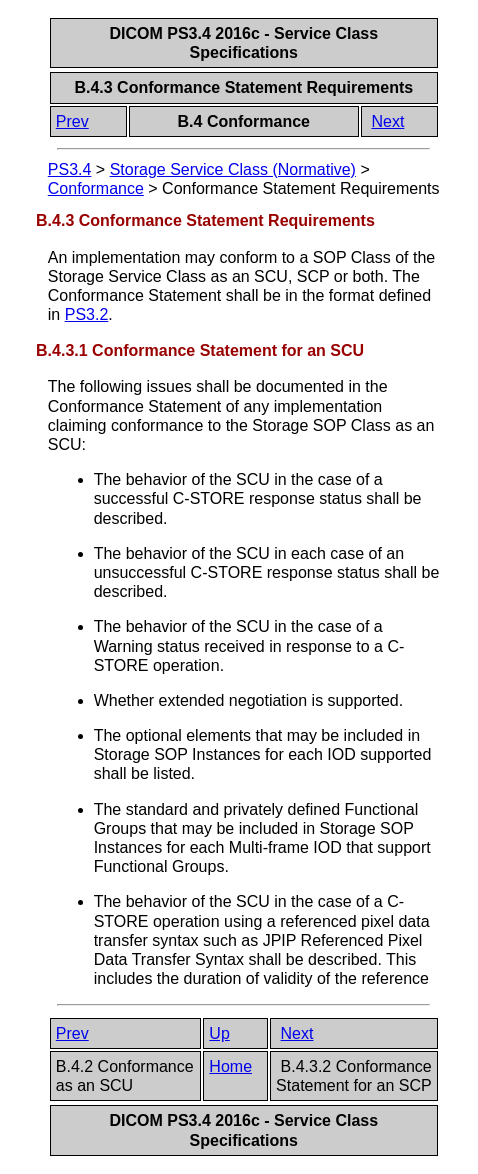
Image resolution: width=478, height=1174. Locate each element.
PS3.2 (87, 314)
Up (219, 1033)
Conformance (96, 188)
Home (230, 1066)
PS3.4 (70, 169)
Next (387, 121)
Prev (72, 121)
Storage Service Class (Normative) (233, 169)
